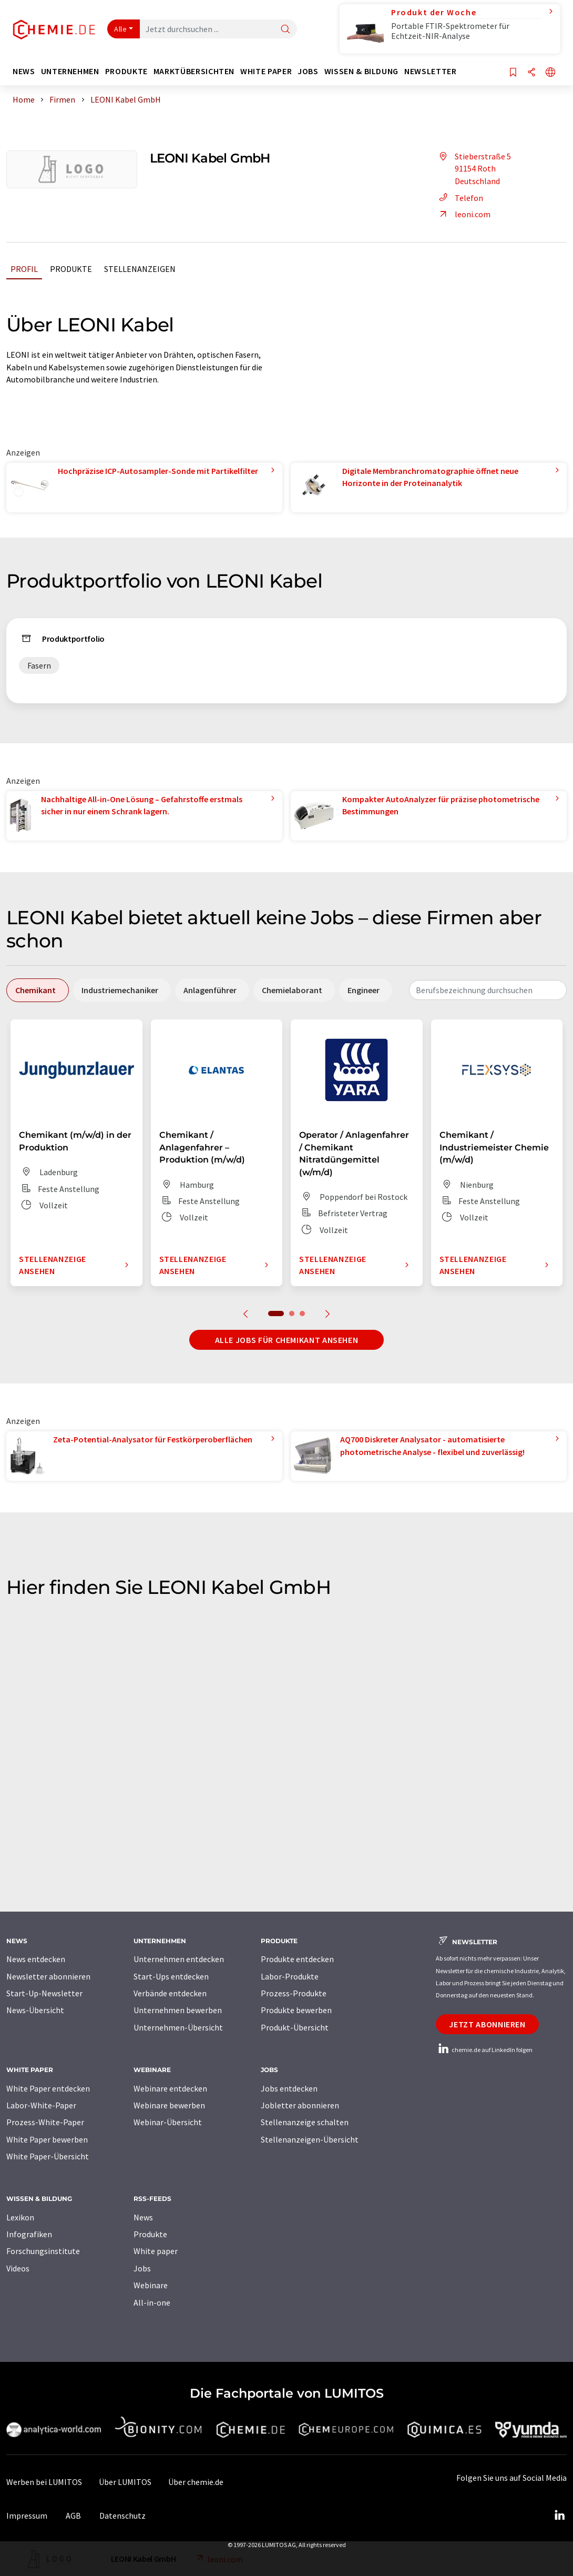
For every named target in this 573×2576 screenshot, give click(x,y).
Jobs (142, 2268)
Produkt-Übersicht (295, 2027)
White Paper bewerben (47, 2139)
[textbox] (488, 990)
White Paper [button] (266, 71)
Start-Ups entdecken (171, 1976)
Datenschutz (122, 2515)
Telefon (459, 198)
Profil (24, 269)
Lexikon (20, 2217)
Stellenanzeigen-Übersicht (310, 2139)
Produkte (71, 269)
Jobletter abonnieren (300, 2105)
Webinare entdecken (170, 2088)
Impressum (26, 2515)
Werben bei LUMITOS (44, 2482)
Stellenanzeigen (140, 269)
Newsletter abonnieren (48, 1976)
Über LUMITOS (125, 2482)
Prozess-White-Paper (45, 2122)
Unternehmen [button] (70, 71)
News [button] (24, 71)
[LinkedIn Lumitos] (559, 2515)
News (143, 2217)
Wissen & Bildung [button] (361, 71)
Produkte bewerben (296, 2010)
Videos (17, 2268)
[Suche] (285, 30)
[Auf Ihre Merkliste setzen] (513, 73)
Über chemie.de (195, 2482)
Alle (120, 29)
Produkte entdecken (297, 1959)
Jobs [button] (308, 71)
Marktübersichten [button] (194, 71)
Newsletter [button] (430, 71)
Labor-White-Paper (41, 2105)
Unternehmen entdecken (179, 1959)
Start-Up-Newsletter (44, 1993)
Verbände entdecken (170, 1993)
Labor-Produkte (290, 1976)
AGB (73, 2515)
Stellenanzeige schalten (305, 2122)
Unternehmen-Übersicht (178, 2027)
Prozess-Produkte (293, 1993)
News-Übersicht (35, 2010)
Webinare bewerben (169, 2105)
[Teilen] (531, 73)
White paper (156, 2251)
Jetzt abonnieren (487, 2024)
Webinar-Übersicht (168, 2122)
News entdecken (35, 1959)
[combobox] (488, 990)
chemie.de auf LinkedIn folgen (484, 2050)
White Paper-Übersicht (47, 2156)
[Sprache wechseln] (550, 73)
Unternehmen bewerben (178, 2010)
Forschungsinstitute (43, 2251)
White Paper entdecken (48, 2088)
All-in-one (152, 2302)
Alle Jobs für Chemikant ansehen (287, 1340)
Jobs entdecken (289, 2088)
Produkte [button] (126, 71)
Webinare (151, 2285)
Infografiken (29, 2234)
